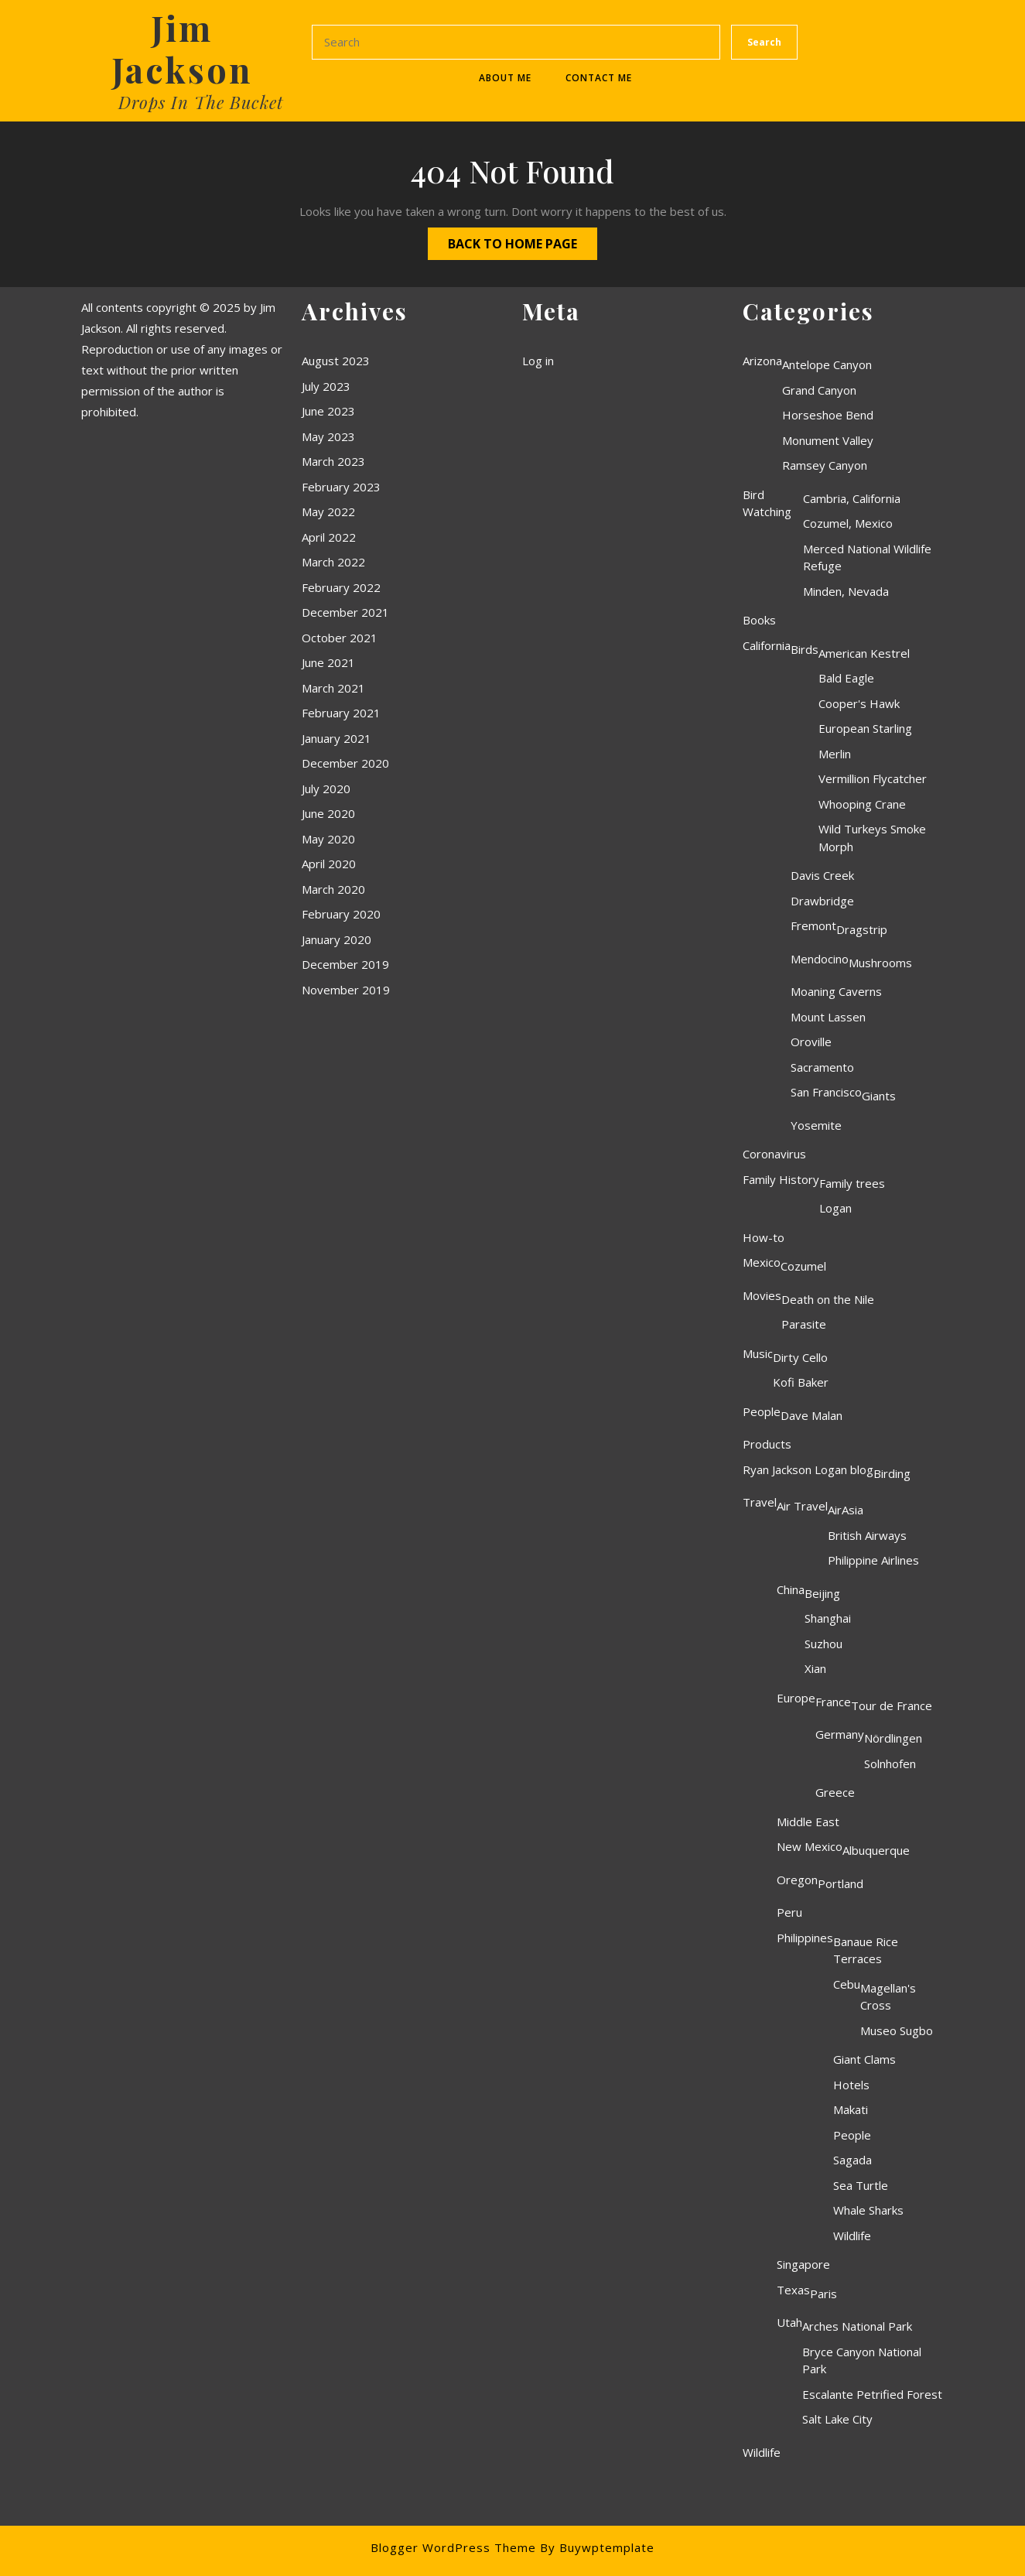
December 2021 (345, 612)
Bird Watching (767, 503)
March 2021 (333, 688)
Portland (840, 1883)
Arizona (762, 360)
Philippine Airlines (873, 1560)
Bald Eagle (846, 678)
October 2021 (340, 637)
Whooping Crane (862, 804)
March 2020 (333, 889)
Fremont (813, 925)
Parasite (803, 1324)
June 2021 (328, 662)
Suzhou (823, 1643)
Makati (850, 2109)
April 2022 (329, 537)
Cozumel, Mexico (848, 523)
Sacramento (822, 1067)
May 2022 (328, 511)
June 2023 (328, 411)
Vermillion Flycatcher (872, 778)
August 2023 (336, 360)
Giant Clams (864, 2059)
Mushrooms (880, 962)
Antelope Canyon (827, 364)
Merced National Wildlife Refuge (867, 557)
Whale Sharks (868, 2210)
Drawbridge (822, 900)
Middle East (808, 1821)
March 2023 (333, 461)
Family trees (852, 1183)
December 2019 (345, 964)
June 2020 (328, 813)
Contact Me (598, 77)
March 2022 (333, 562)
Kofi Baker (801, 1382)
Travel (760, 1502)
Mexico (762, 1262)
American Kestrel (864, 653)
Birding (892, 1473)
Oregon (797, 1879)
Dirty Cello (800, 1357)
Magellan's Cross (888, 1996)
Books (759, 620)
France (833, 1701)
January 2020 (336, 939)
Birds (804, 649)
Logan (835, 1208)
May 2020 (328, 839)
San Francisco (826, 1092)
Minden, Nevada (846, 591)
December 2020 (345, 763)
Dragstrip (861, 929)
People (762, 1411)
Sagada (852, 2159)
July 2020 (326, 788)
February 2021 (341, 712)
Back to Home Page (502, 239)
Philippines (805, 1937)
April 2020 (329, 863)
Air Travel (802, 1506)
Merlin (834, 753)
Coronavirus (774, 1153)
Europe (796, 1697)
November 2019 (346, 989)
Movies (762, 1295)
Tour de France (891, 1705)
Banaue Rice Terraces (865, 1950)
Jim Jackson (181, 48)
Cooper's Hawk (859, 703)
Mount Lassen (828, 1017)
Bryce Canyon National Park (861, 2360)
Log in (538, 360)
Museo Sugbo (896, 2030)
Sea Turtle (860, 2185)
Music (758, 1353)
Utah (789, 2322)
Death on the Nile (827, 1299)
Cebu (846, 1984)
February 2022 (341, 587)
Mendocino (820, 958)
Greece (835, 1792)
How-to (763, 1237)
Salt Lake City (837, 2419)
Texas (793, 2289)
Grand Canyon (819, 390)
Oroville (811, 1041)
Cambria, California (851, 498)
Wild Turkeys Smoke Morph (872, 837)
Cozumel (803, 1266)
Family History (781, 1179)
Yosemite (816, 1125)
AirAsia (845, 1509)
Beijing (822, 1593)
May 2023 (328, 436)
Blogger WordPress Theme (453, 2547)
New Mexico (809, 1846)
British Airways (867, 1535)
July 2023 (326, 386)
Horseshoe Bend (827, 414)
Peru (789, 1912)
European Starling (865, 728)
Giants (879, 1095)
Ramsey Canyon (824, 465)
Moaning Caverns (836, 991)
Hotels (851, 2084)
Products (767, 1444)
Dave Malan (811, 1415)
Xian (815, 1668)
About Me (505, 77)
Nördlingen (893, 1738)
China (791, 1589)
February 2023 (341, 486)
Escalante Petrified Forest (872, 2394)
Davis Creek (822, 875)
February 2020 (341, 914)
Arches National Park (857, 2326)
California (767, 645)
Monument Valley (827, 440)
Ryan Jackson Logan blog (808, 1469)
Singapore (803, 2264)
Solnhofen (890, 1763)
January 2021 (336, 738)
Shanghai (828, 1618)
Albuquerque (876, 1850)
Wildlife (852, 2235)
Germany (839, 1734)
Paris (823, 2293)
